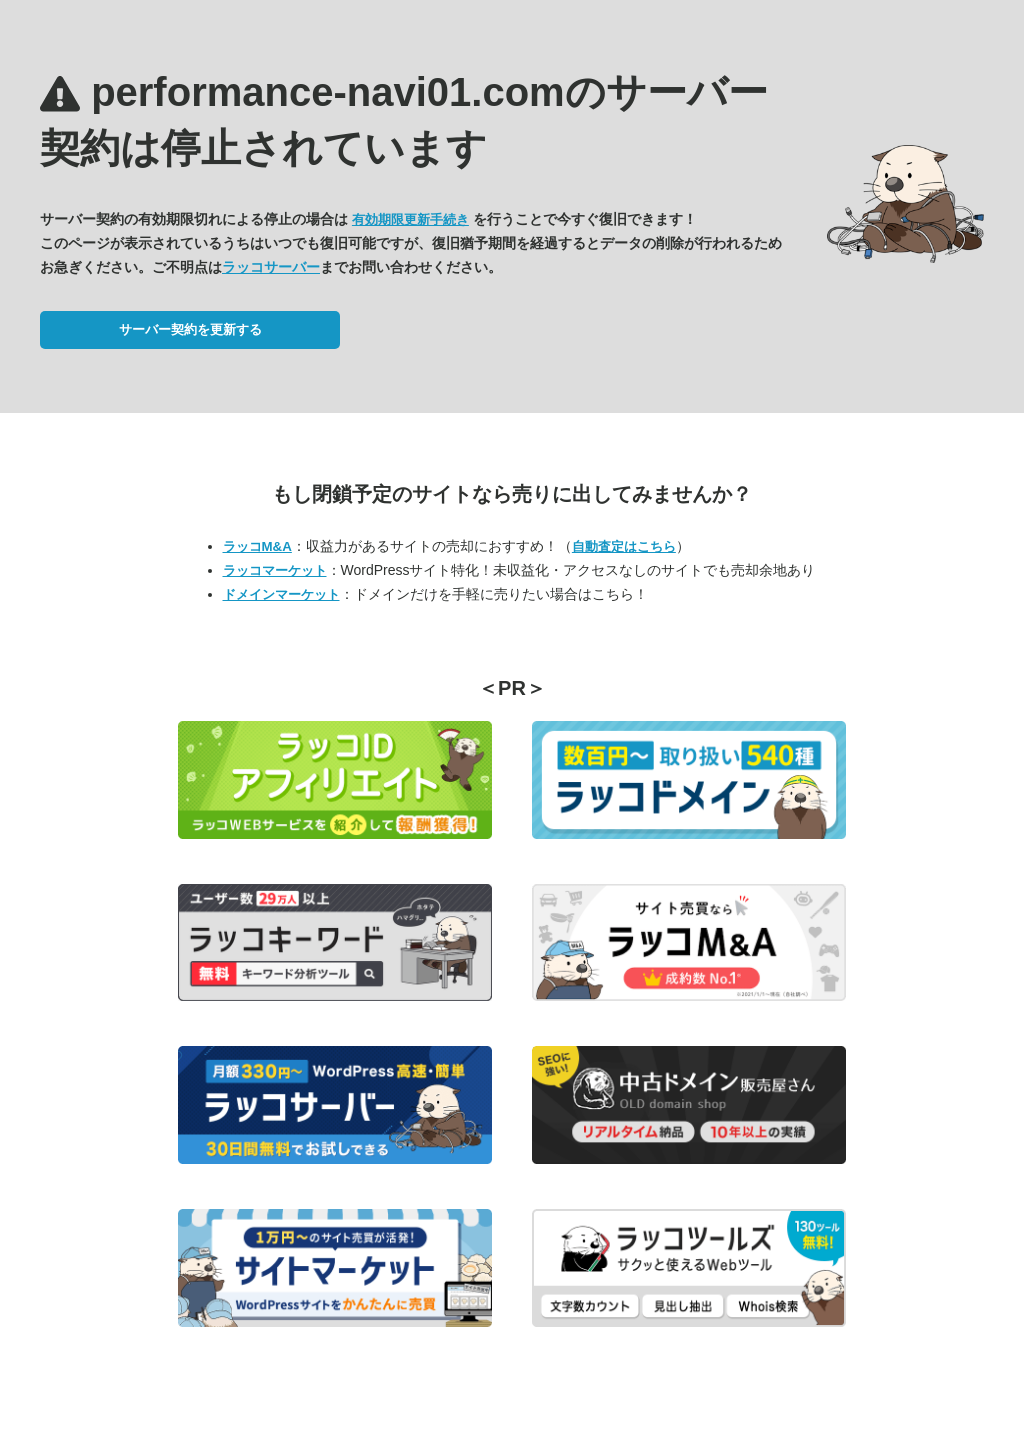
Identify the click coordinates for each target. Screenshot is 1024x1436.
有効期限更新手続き (410, 219)
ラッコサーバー (271, 267)
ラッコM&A (257, 546)
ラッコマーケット (275, 570)
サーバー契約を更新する (190, 329)
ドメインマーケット (281, 594)
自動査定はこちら (624, 546)
